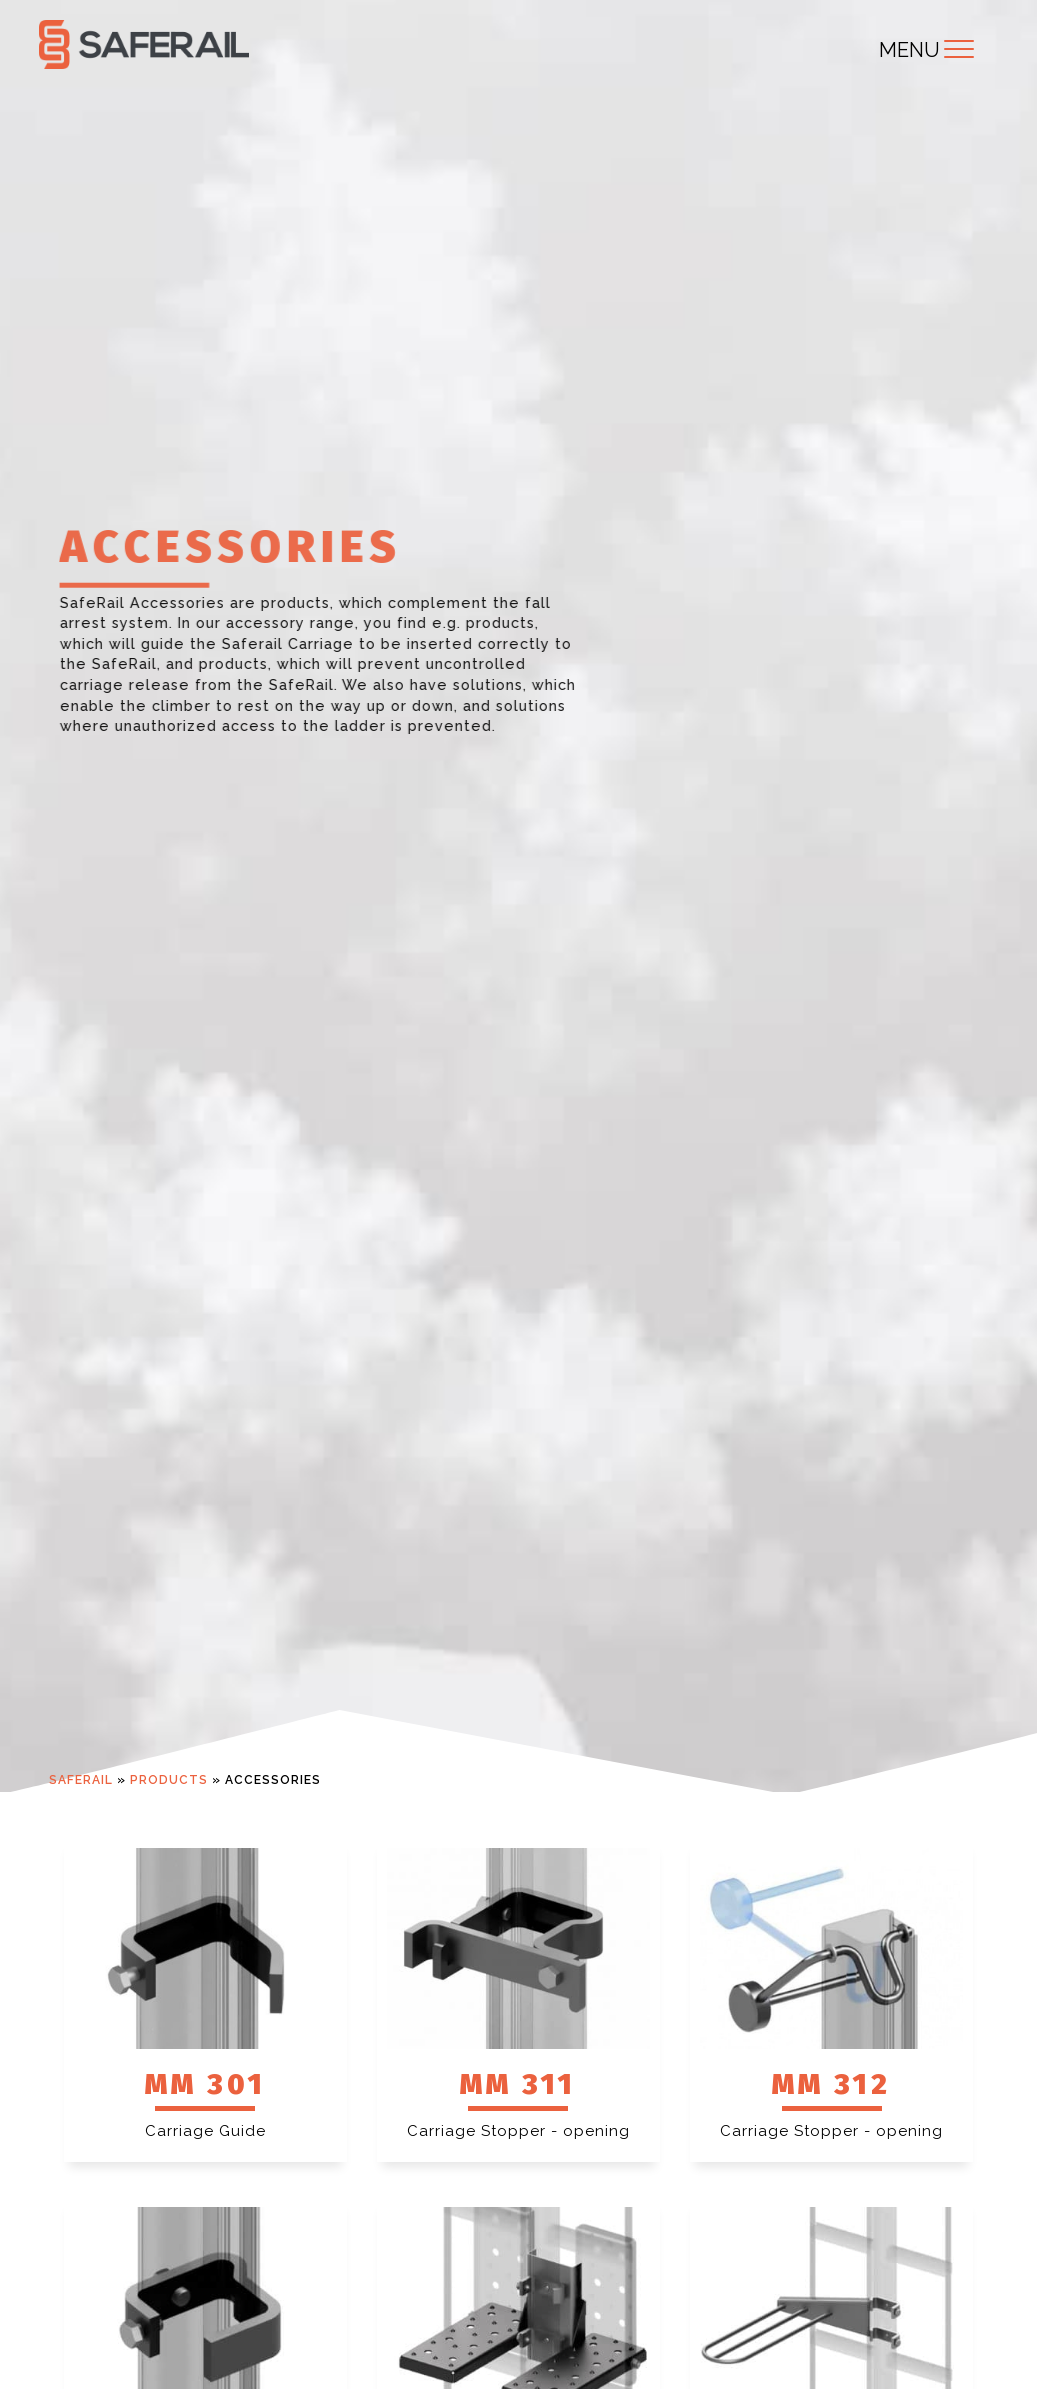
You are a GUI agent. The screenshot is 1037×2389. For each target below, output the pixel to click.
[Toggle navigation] (959, 49)
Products (169, 1780)
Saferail (81, 1780)
